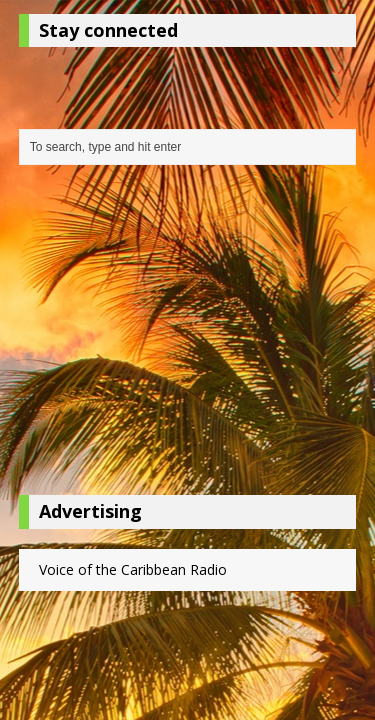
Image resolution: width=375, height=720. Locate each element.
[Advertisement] (188, 335)
